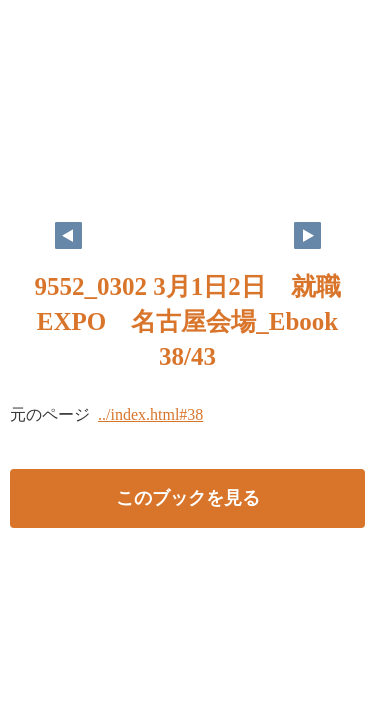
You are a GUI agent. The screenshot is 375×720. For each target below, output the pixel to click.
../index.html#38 (150, 414)
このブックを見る (188, 498)
